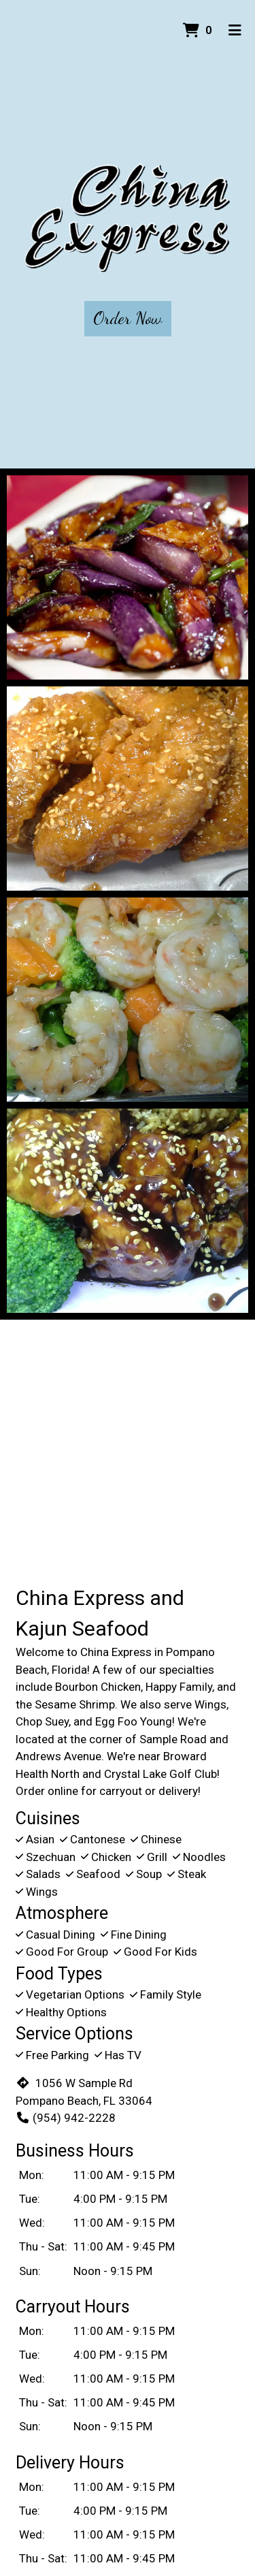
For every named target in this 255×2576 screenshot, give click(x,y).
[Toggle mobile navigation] (235, 30)
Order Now (128, 318)
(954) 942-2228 (66, 2118)
